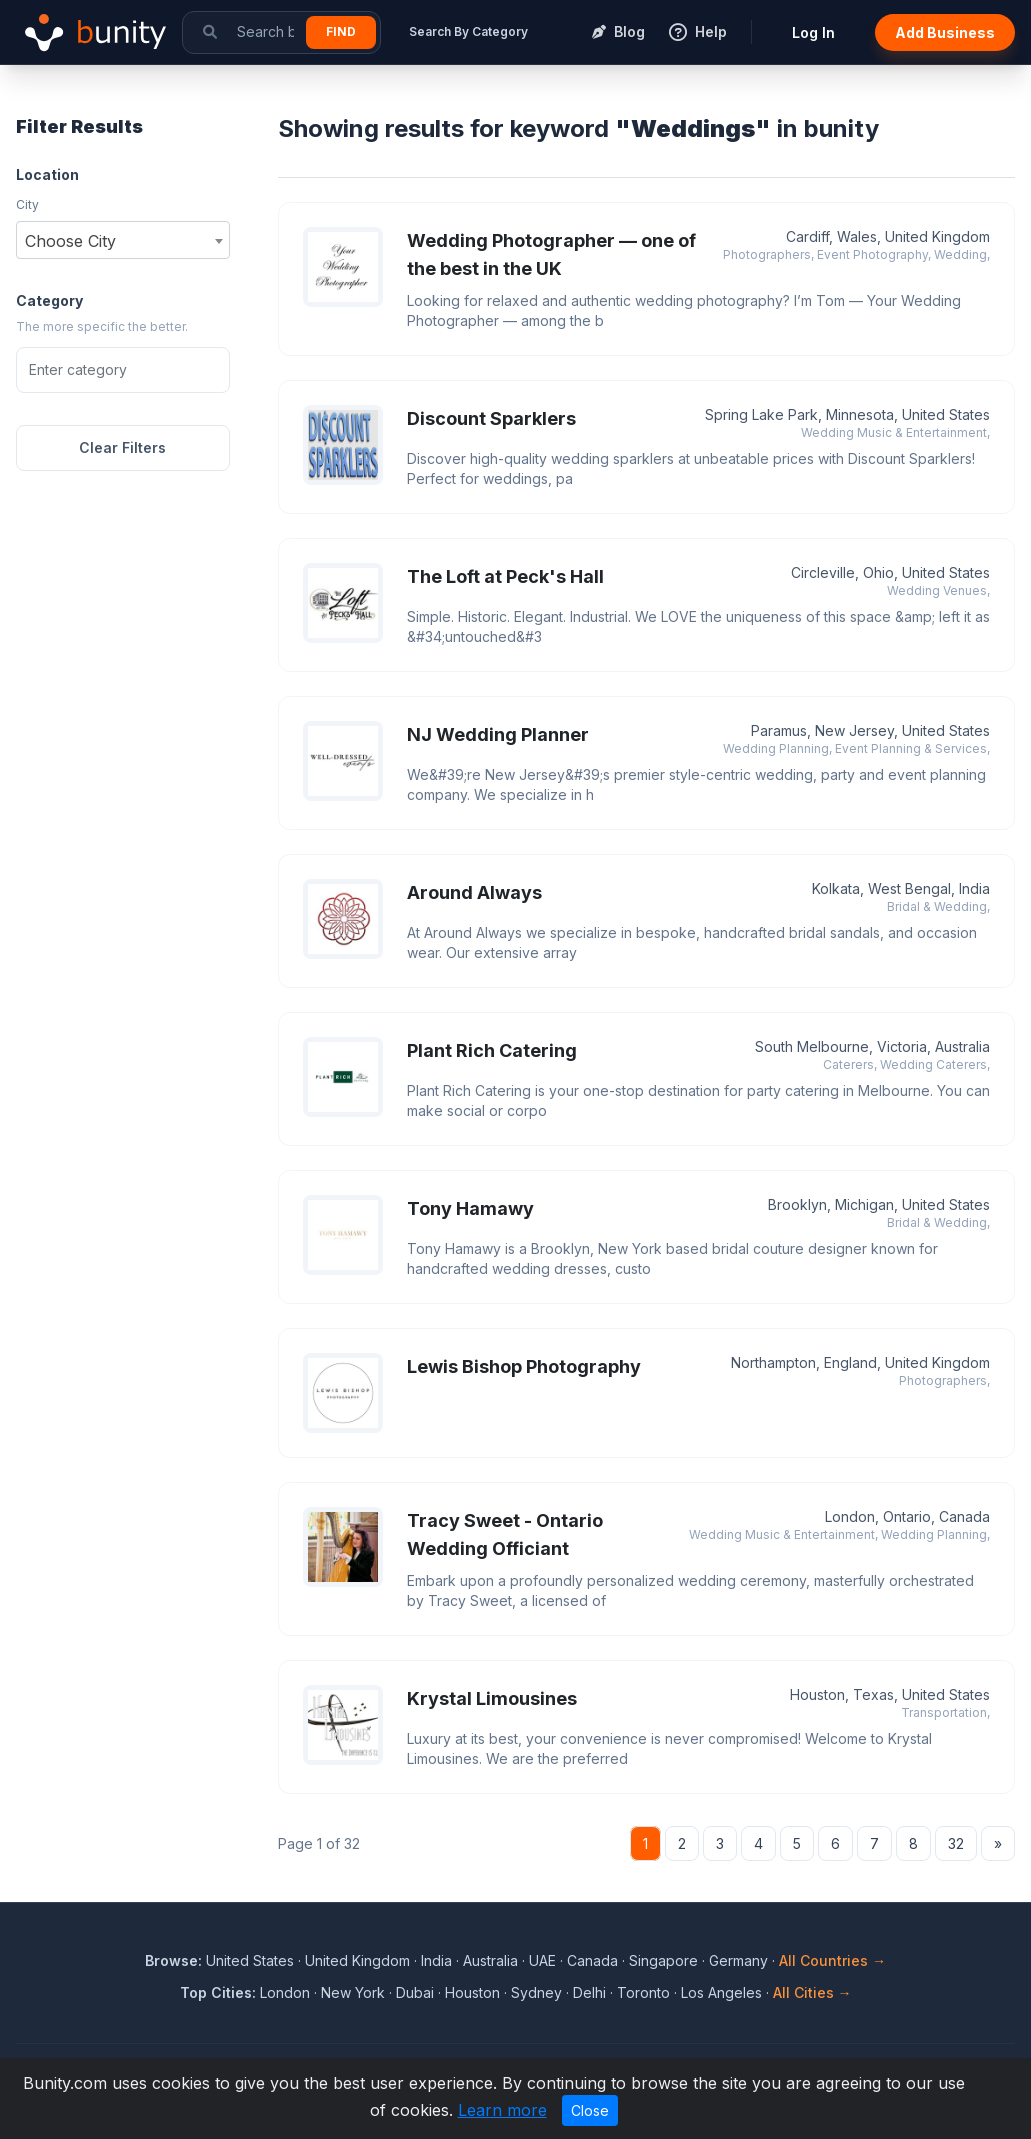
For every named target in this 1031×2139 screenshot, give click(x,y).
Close (590, 2110)
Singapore (663, 1960)
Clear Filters (122, 447)
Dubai (415, 1992)
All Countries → (832, 1960)
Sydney (536, 1992)
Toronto (643, 1992)
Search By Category (468, 31)
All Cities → (812, 1992)
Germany (738, 1960)
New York (353, 1992)
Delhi (589, 1992)
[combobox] (123, 240)
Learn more (502, 2110)
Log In (813, 32)
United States (250, 1960)
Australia (490, 1960)
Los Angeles (721, 1992)
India (436, 1960)
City (27, 204)
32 (956, 1843)
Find (341, 31)
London (285, 1992)
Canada (592, 1960)
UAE (542, 1960)
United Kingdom (357, 1960)
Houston (472, 1992)
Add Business (945, 32)
